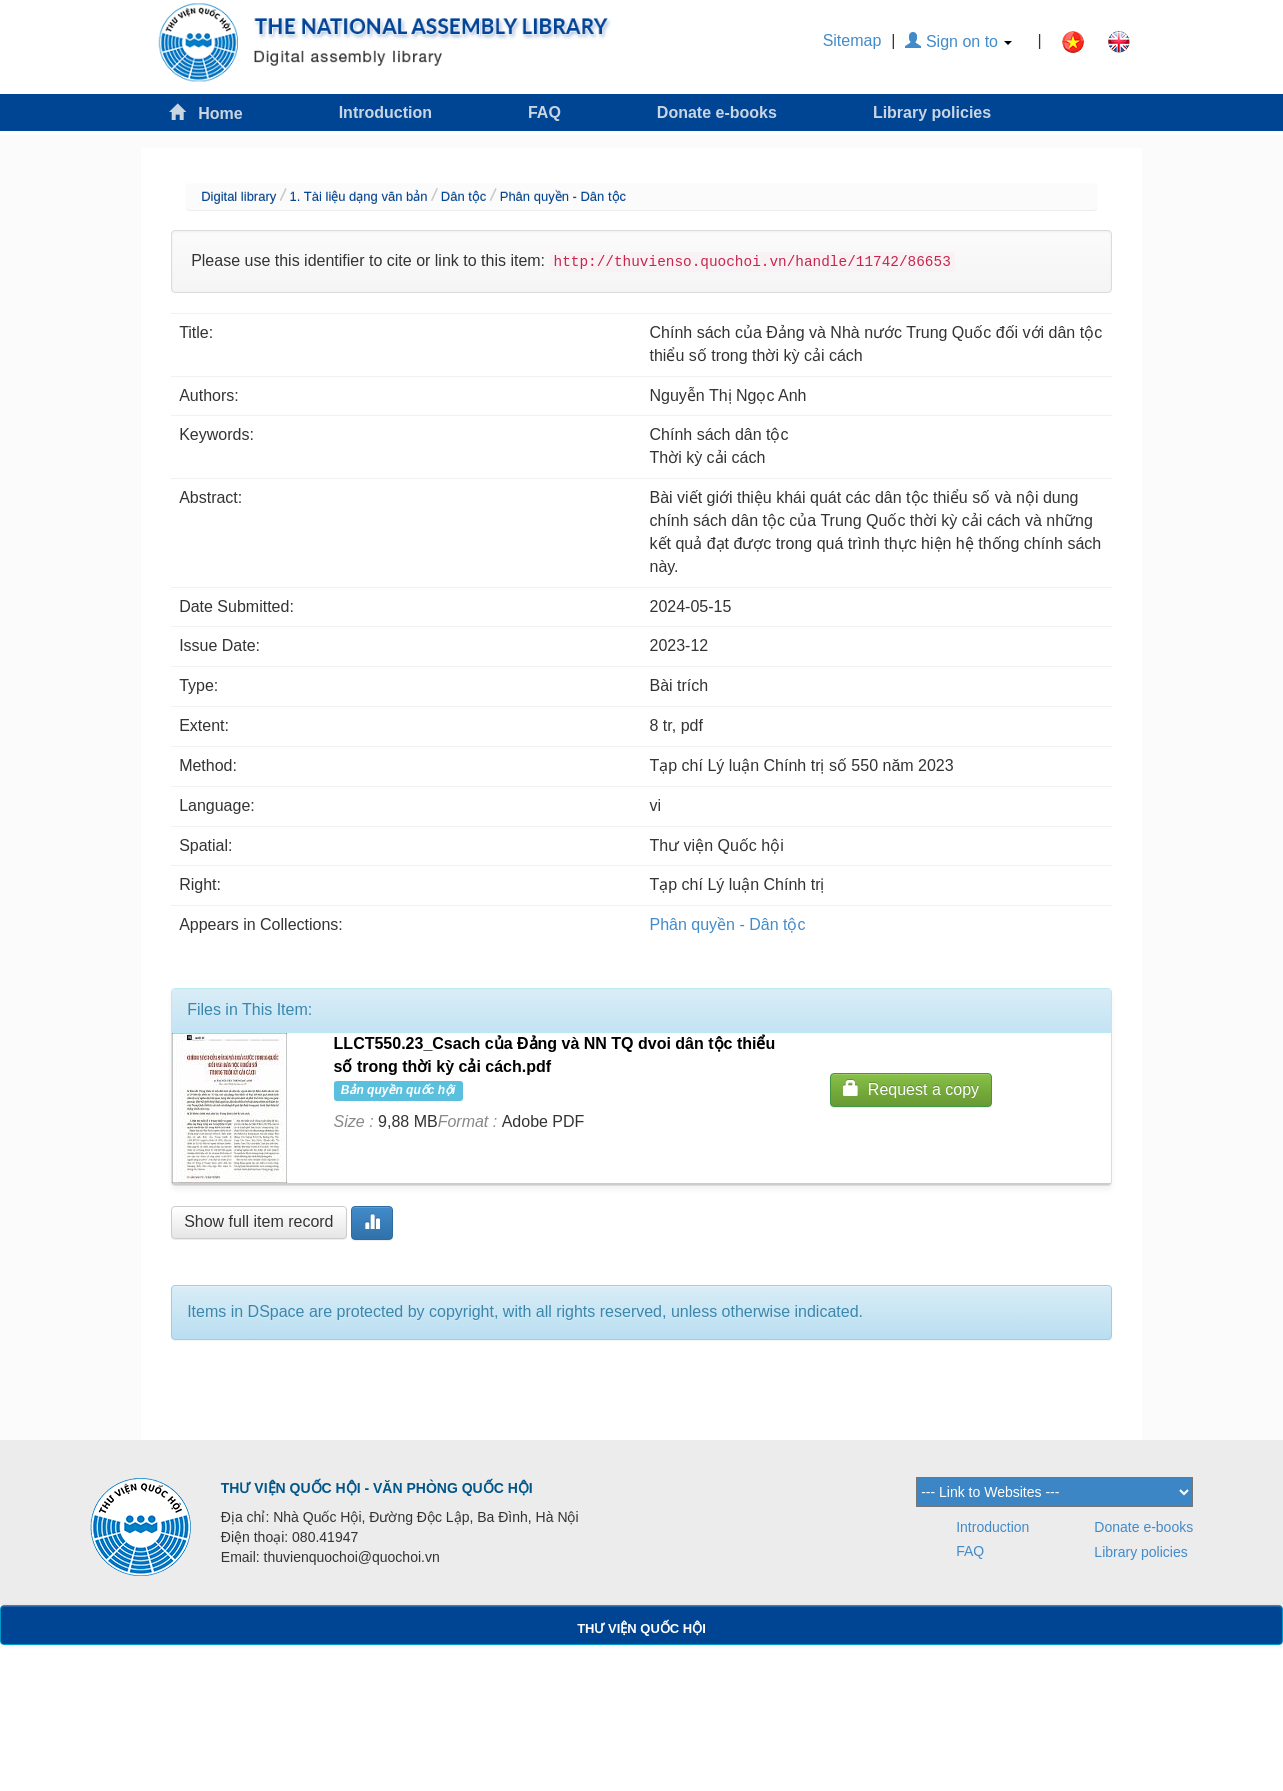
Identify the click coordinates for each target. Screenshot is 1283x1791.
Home (206, 112)
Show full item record (258, 1221)
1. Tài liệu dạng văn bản (359, 196)
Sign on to (958, 41)
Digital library (238, 196)
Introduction (385, 112)
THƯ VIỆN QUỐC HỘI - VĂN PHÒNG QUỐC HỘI (377, 1488)
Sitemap (852, 40)
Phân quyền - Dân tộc (563, 196)
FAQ (544, 112)
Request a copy (911, 1088)
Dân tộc (464, 196)
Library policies (932, 112)
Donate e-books (717, 112)
